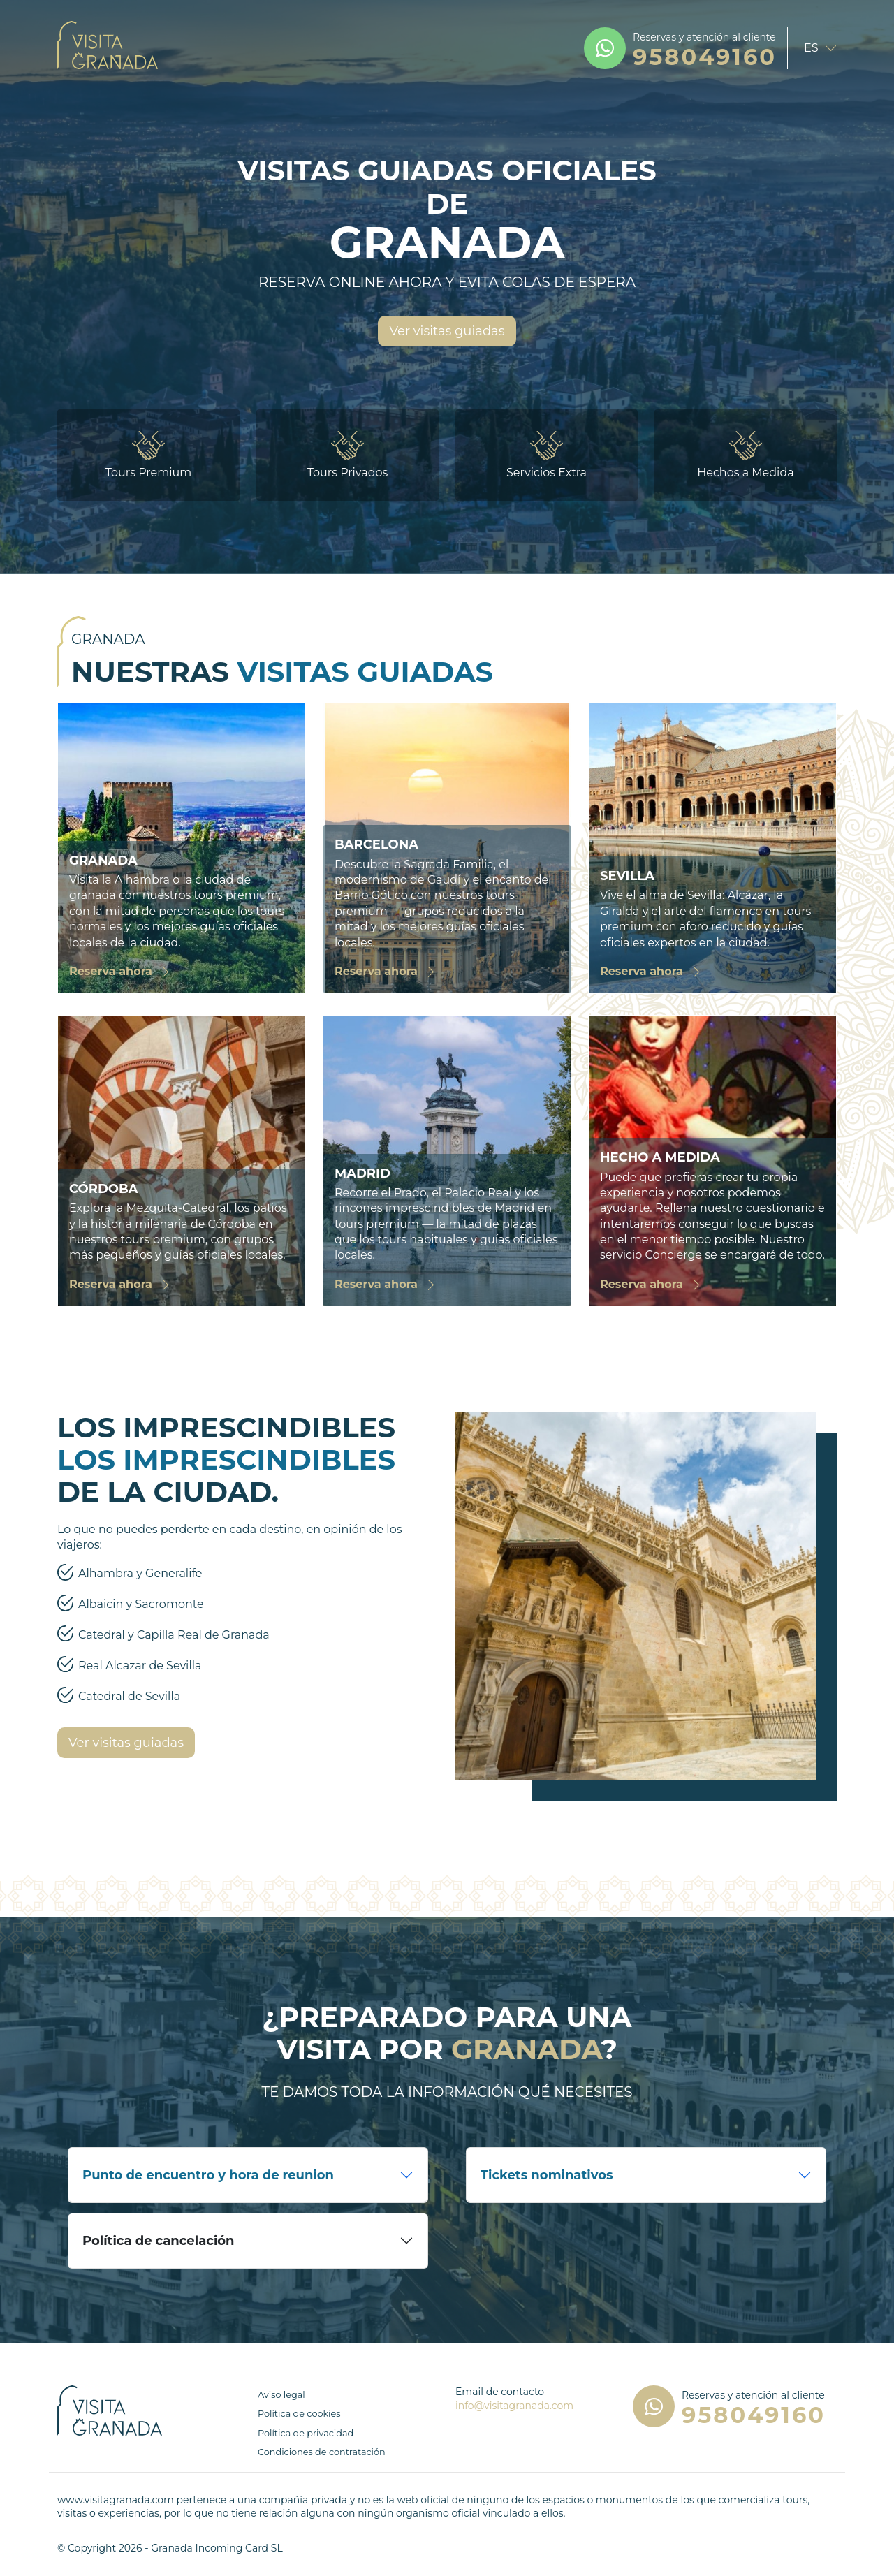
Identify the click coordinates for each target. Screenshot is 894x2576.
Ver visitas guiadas (446, 331)
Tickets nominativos (547, 2175)
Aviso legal (281, 2395)
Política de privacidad (305, 2433)
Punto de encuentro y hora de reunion (208, 2175)
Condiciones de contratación (322, 2452)
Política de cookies (299, 2413)
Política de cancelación (158, 2240)
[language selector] (816, 48)
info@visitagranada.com (514, 2405)
